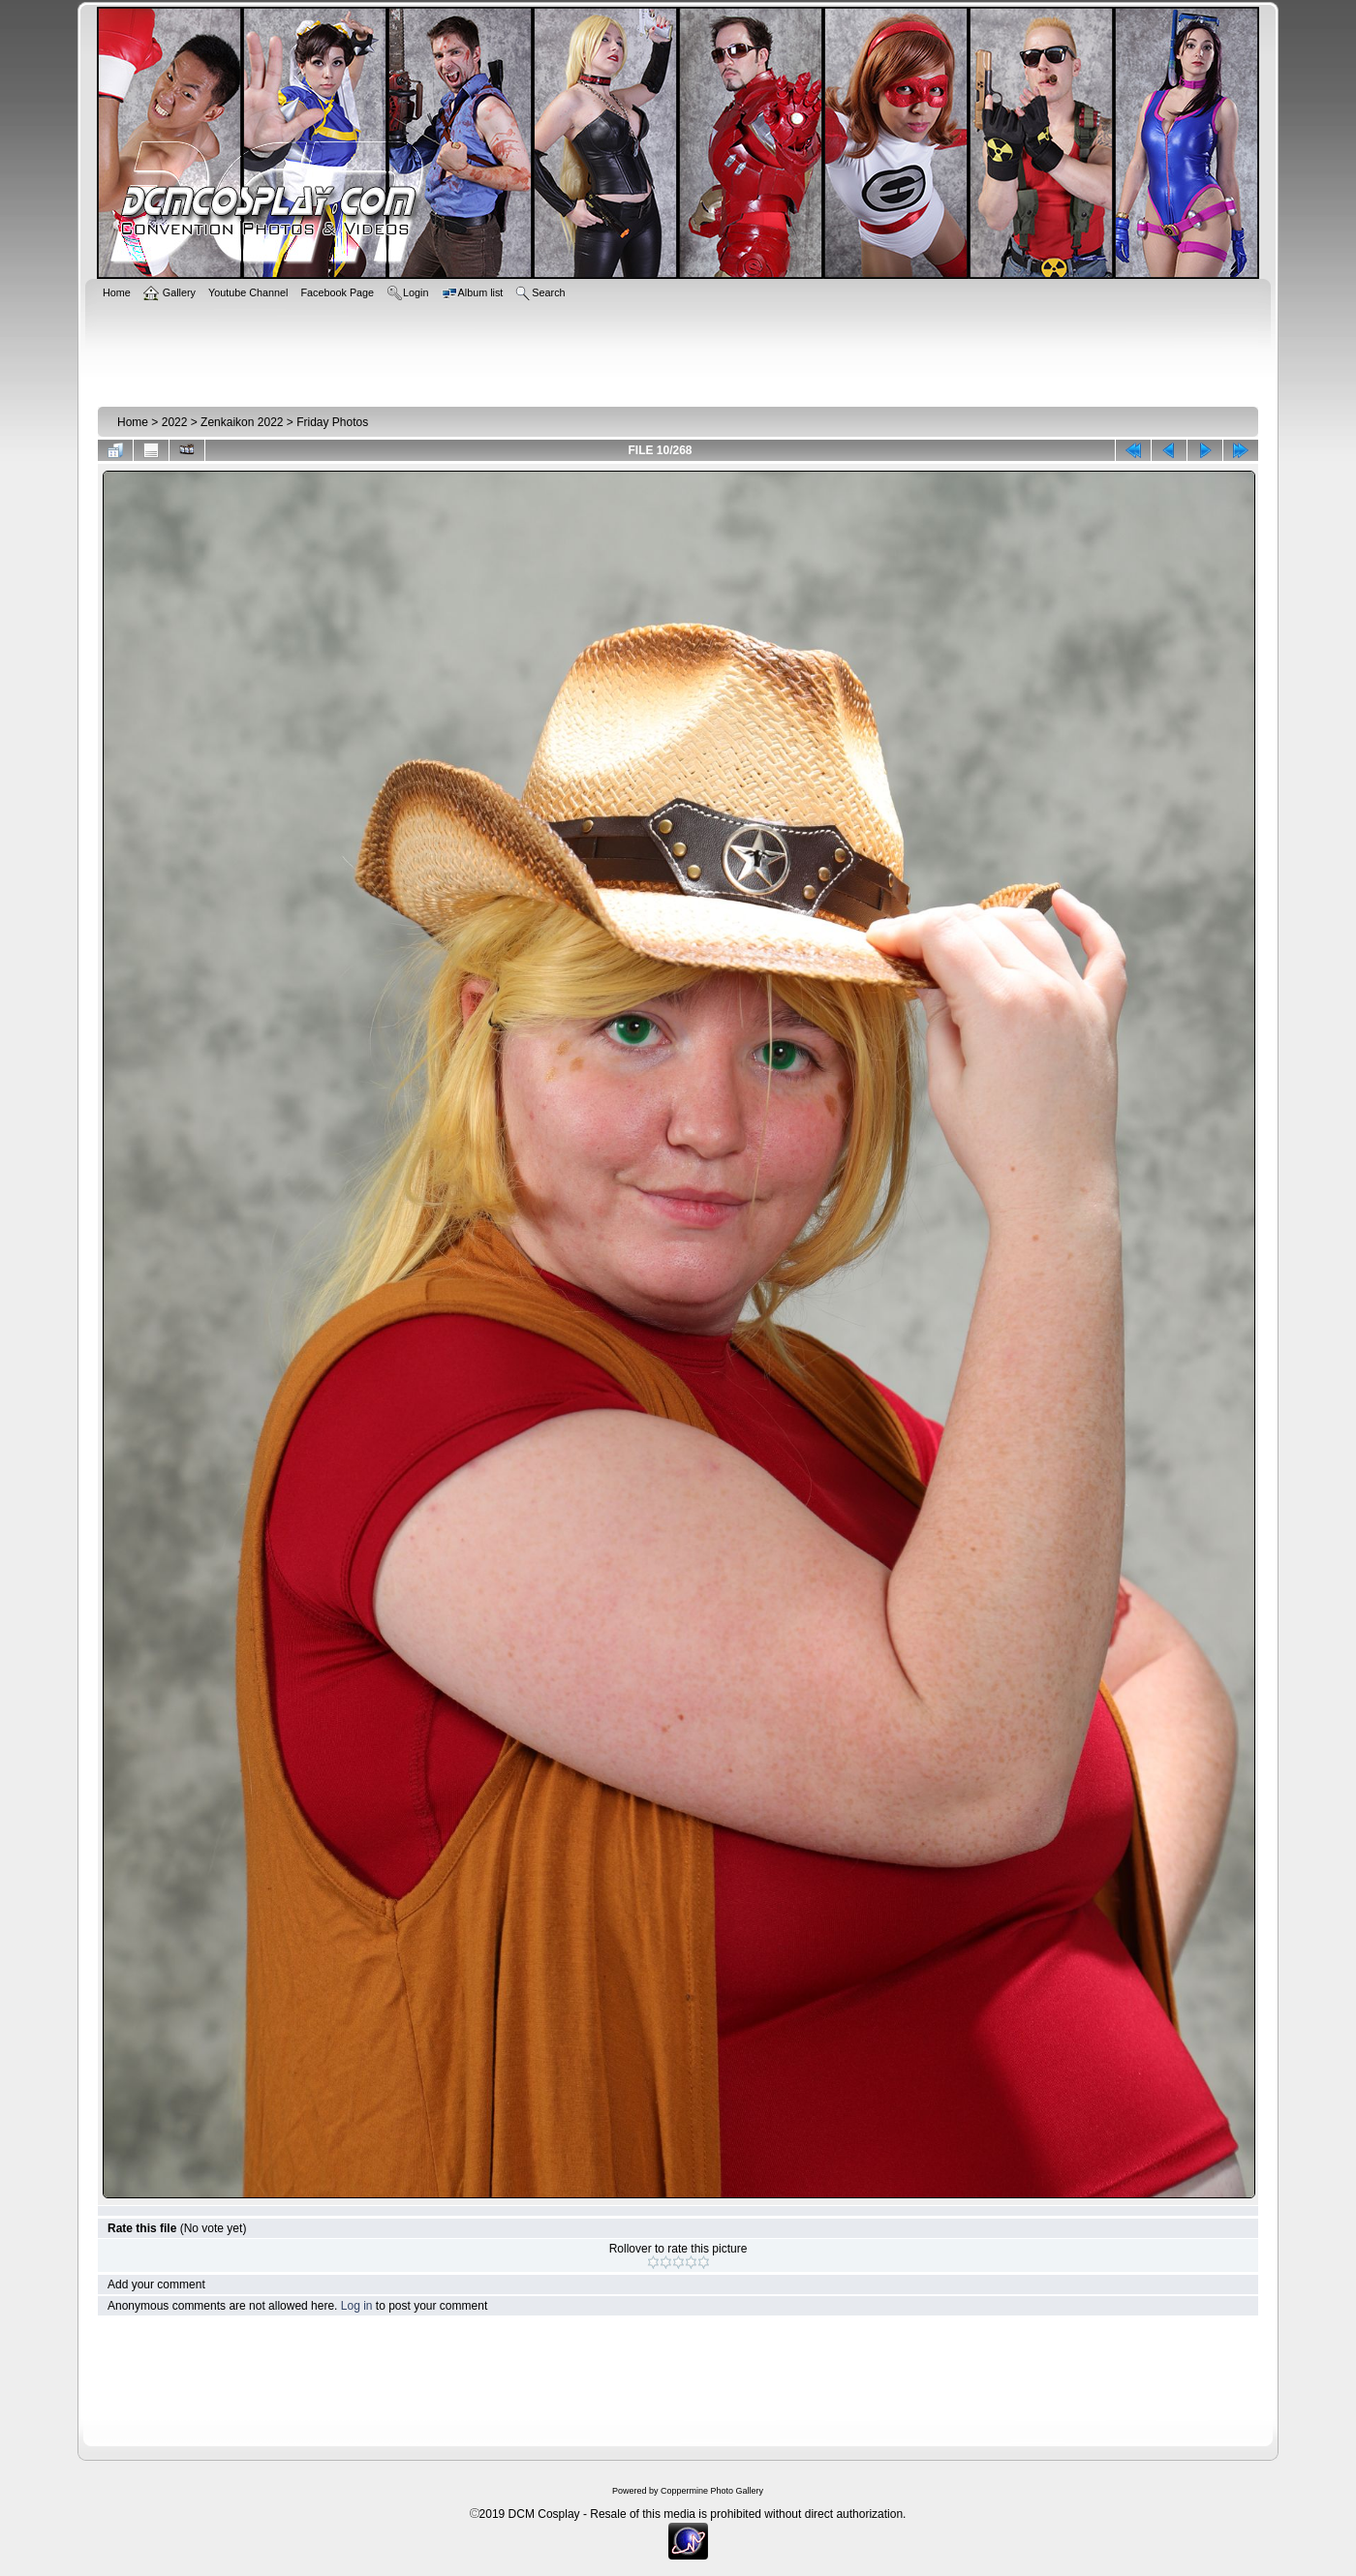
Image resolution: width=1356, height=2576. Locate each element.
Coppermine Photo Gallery (712, 2491)
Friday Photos (332, 422)
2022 (175, 422)
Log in (357, 2306)
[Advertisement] (678, 350)
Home (132, 422)
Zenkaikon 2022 (241, 422)
